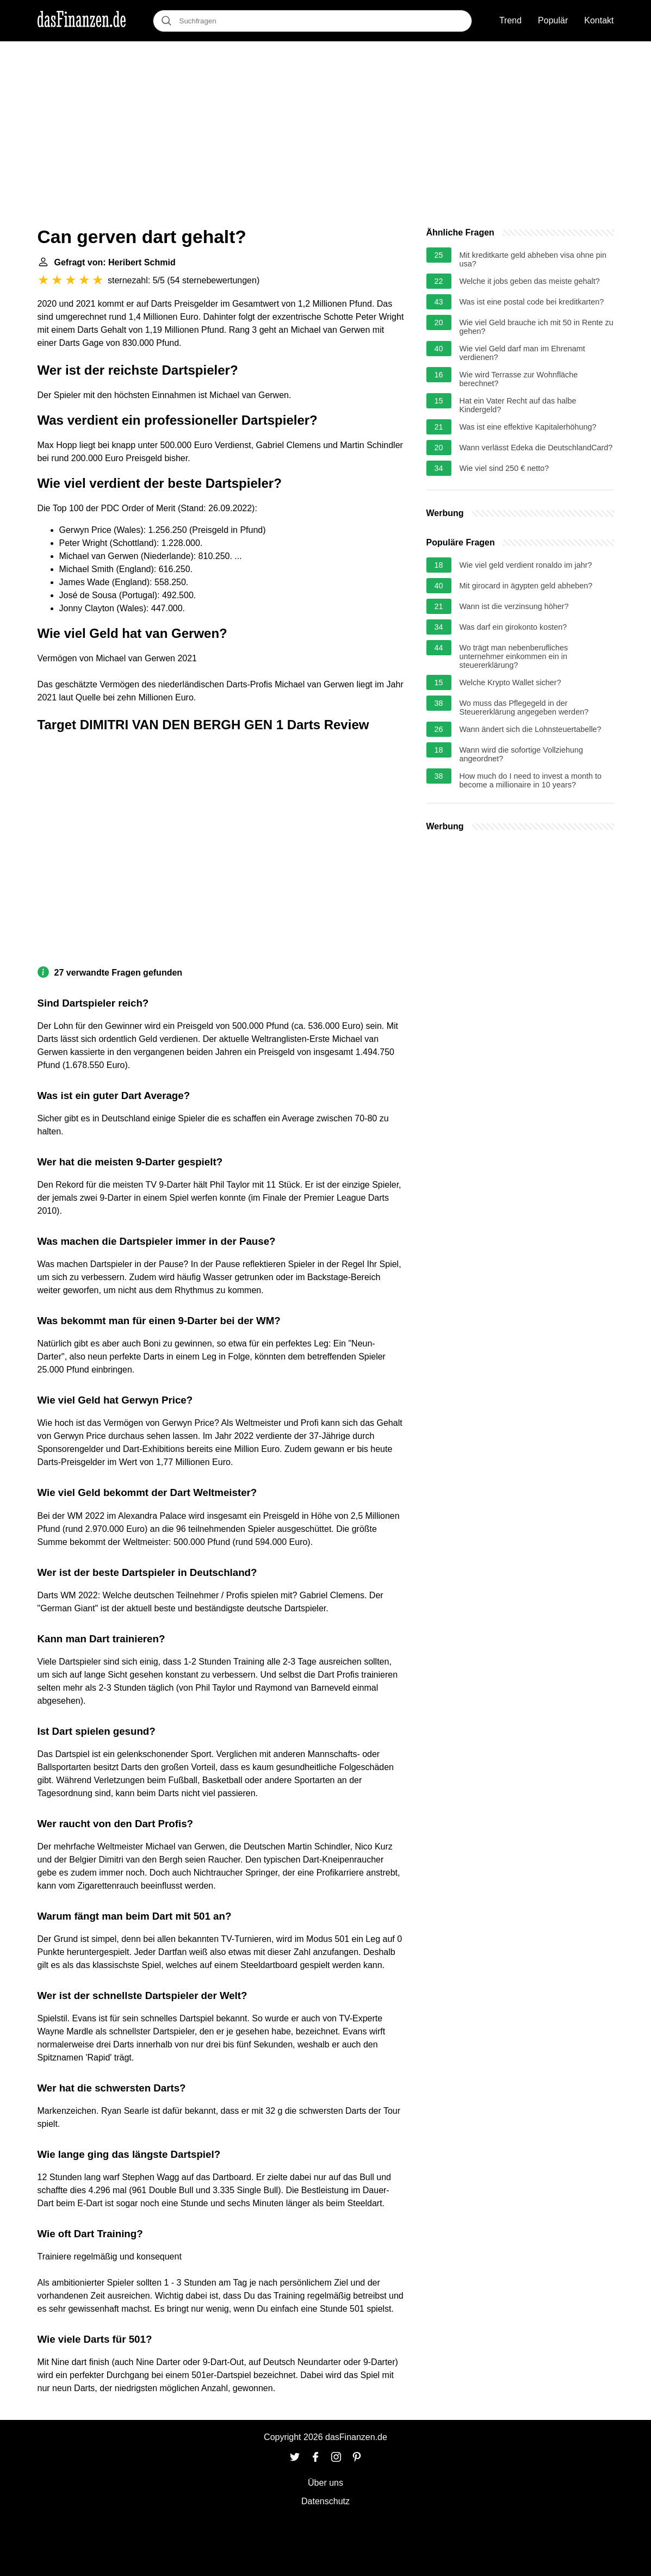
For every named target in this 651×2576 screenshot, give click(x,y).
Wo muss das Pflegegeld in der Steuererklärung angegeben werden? (524, 707)
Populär (553, 20)
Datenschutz (325, 2501)
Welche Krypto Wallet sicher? (510, 682)
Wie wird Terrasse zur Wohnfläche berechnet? (519, 379)
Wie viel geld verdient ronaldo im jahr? (526, 565)
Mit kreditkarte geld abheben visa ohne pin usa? (533, 259)
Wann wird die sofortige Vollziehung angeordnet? (521, 754)
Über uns (325, 2482)
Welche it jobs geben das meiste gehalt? (530, 281)
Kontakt (598, 20)
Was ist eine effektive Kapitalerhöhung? (528, 427)
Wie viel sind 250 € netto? (504, 468)
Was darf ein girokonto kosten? (513, 627)
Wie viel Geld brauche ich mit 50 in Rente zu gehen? (536, 327)
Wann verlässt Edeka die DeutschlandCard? (536, 447)
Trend (510, 20)
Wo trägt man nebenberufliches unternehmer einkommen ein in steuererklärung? (514, 656)
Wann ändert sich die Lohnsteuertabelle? (531, 729)
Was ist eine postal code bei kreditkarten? (532, 301)
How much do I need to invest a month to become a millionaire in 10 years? (531, 780)
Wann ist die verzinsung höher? (514, 606)
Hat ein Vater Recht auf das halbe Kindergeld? (518, 405)
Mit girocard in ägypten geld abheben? (526, 585)
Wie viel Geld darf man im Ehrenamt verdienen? (522, 353)
